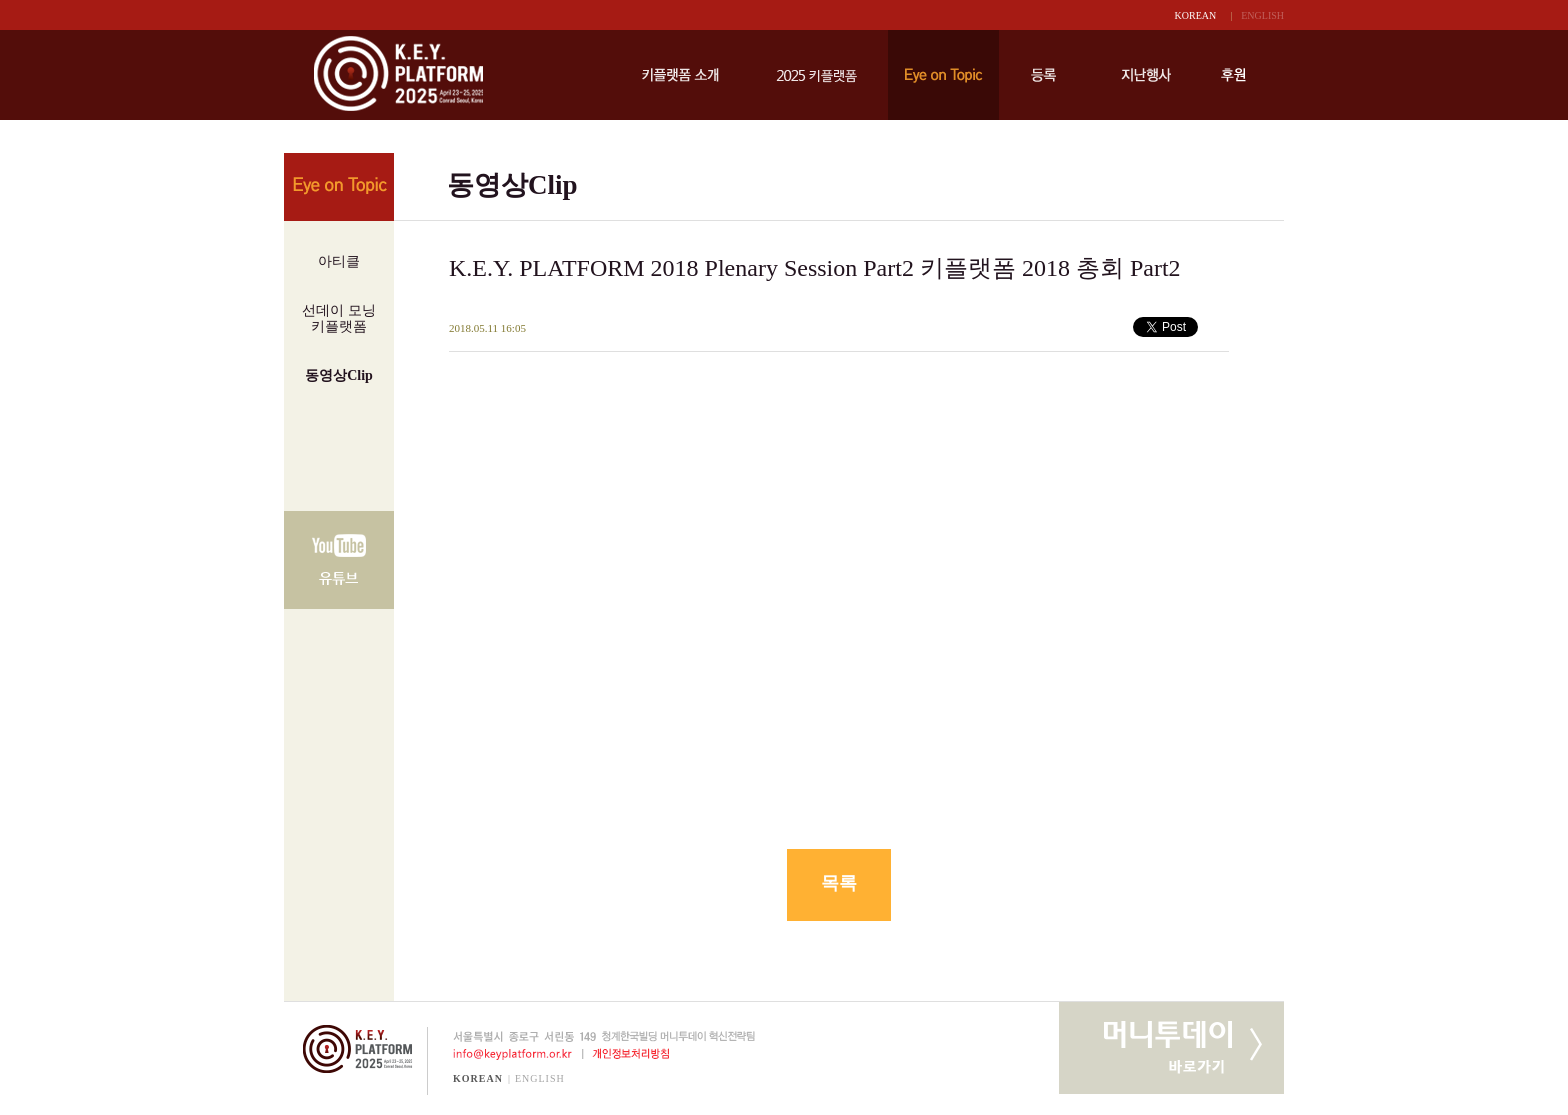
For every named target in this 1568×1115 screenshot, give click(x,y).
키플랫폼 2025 (816, 75)
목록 (839, 883)
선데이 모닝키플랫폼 (339, 318)
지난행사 (1146, 75)
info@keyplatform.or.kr (504, 1054)
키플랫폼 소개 (680, 75)
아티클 (339, 261)
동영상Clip (339, 375)
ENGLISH (1262, 15)
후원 (1233, 75)
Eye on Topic (943, 75)
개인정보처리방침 (635, 1054)
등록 (1043, 75)
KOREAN (1196, 15)
